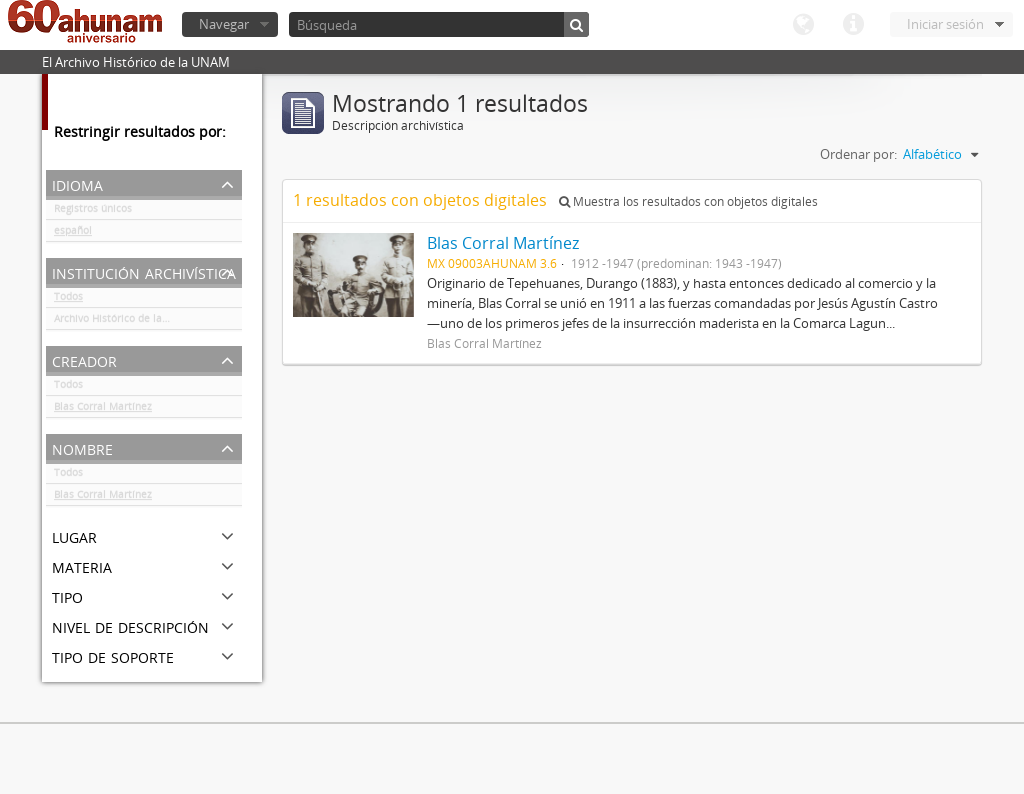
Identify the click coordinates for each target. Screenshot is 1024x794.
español (73, 234)
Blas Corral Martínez (103, 410)
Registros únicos (93, 212)
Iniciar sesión (945, 24)
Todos (68, 300)
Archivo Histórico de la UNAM (124, 322)
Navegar (224, 24)
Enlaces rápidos (853, 25)
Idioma (803, 25)
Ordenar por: (858, 154)
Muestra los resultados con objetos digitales (688, 201)
